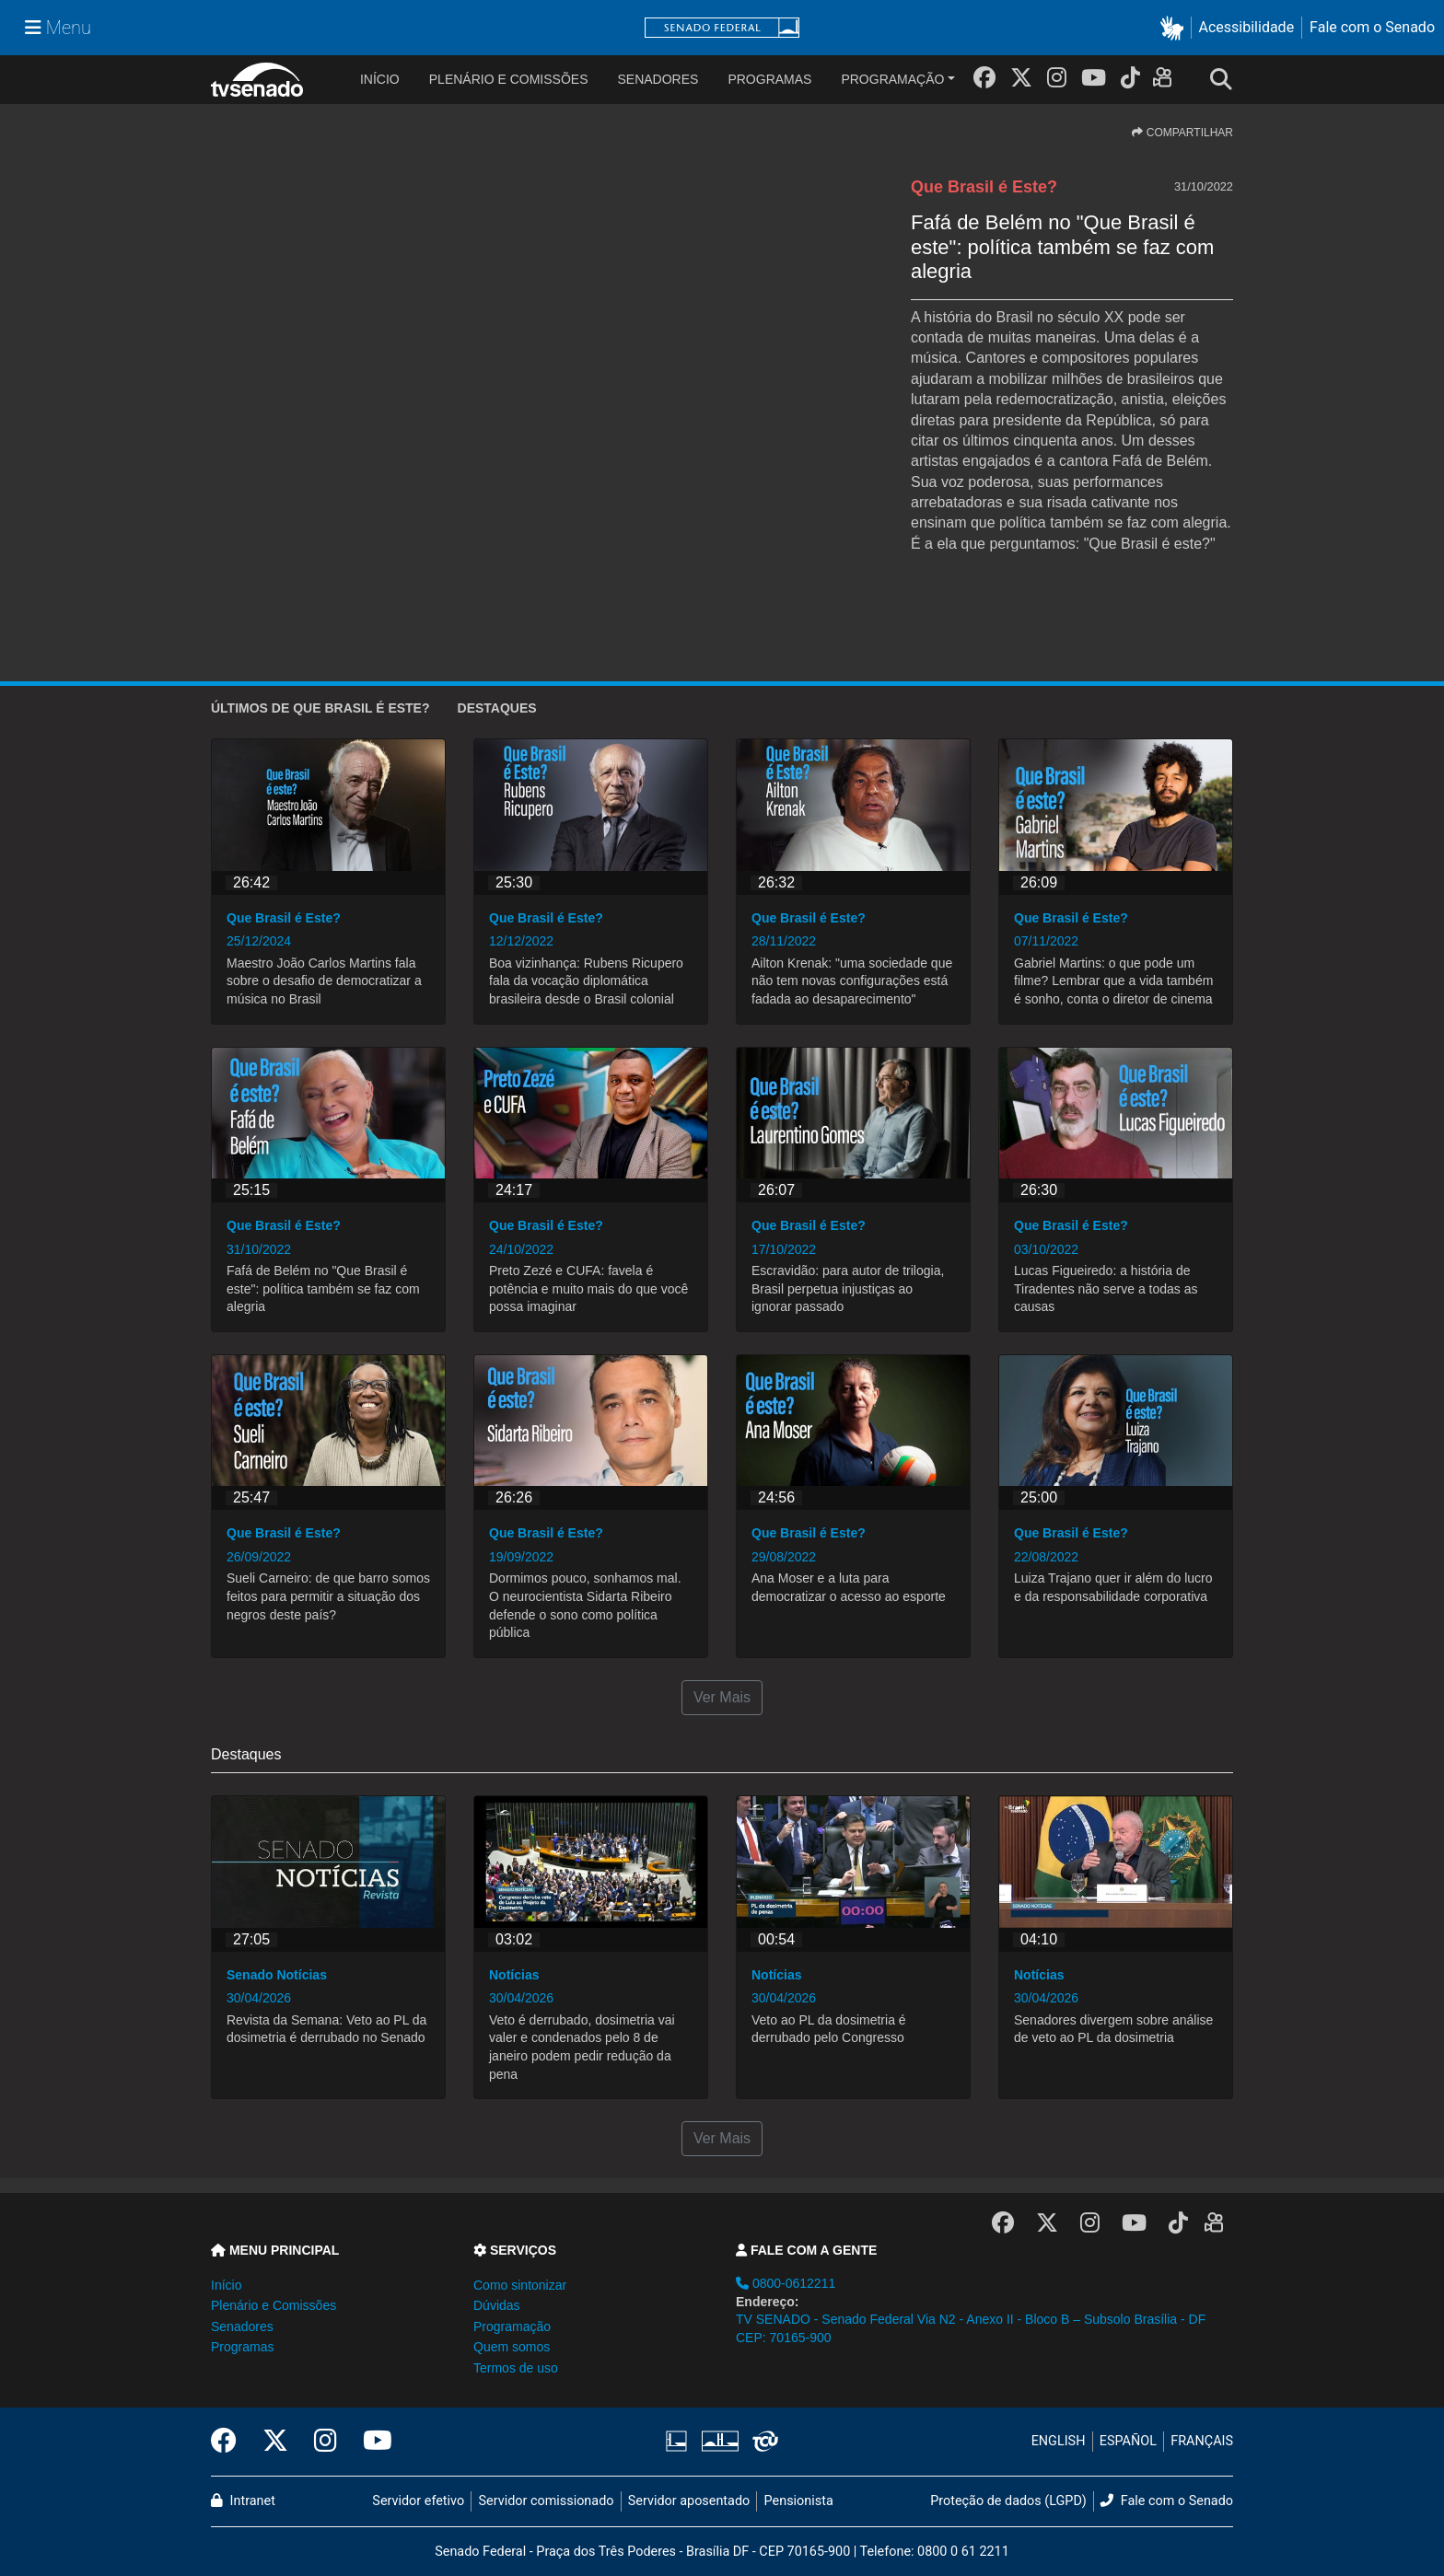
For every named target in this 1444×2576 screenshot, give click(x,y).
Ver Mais (722, 1697)
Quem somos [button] (511, 2346)
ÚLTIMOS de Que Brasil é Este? (320, 708)
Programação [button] (512, 2326)
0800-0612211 (785, 2283)
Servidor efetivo (418, 2501)
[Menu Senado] (58, 28)
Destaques (497, 708)
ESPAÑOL (1128, 2441)
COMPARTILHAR (1182, 132)
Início (226, 2285)
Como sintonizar (519, 2285)
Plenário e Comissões (508, 79)
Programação (892, 79)
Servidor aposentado (689, 2501)
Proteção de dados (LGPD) (1008, 2501)
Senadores (657, 79)
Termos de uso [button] (515, 2368)
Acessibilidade (1247, 27)
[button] (1175, 28)
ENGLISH (1058, 2441)
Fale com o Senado (1372, 27)
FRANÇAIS (1201, 2441)
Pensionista (798, 2501)
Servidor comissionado (546, 2501)
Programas (769, 79)
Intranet (243, 2501)
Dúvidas (496, 2305)
